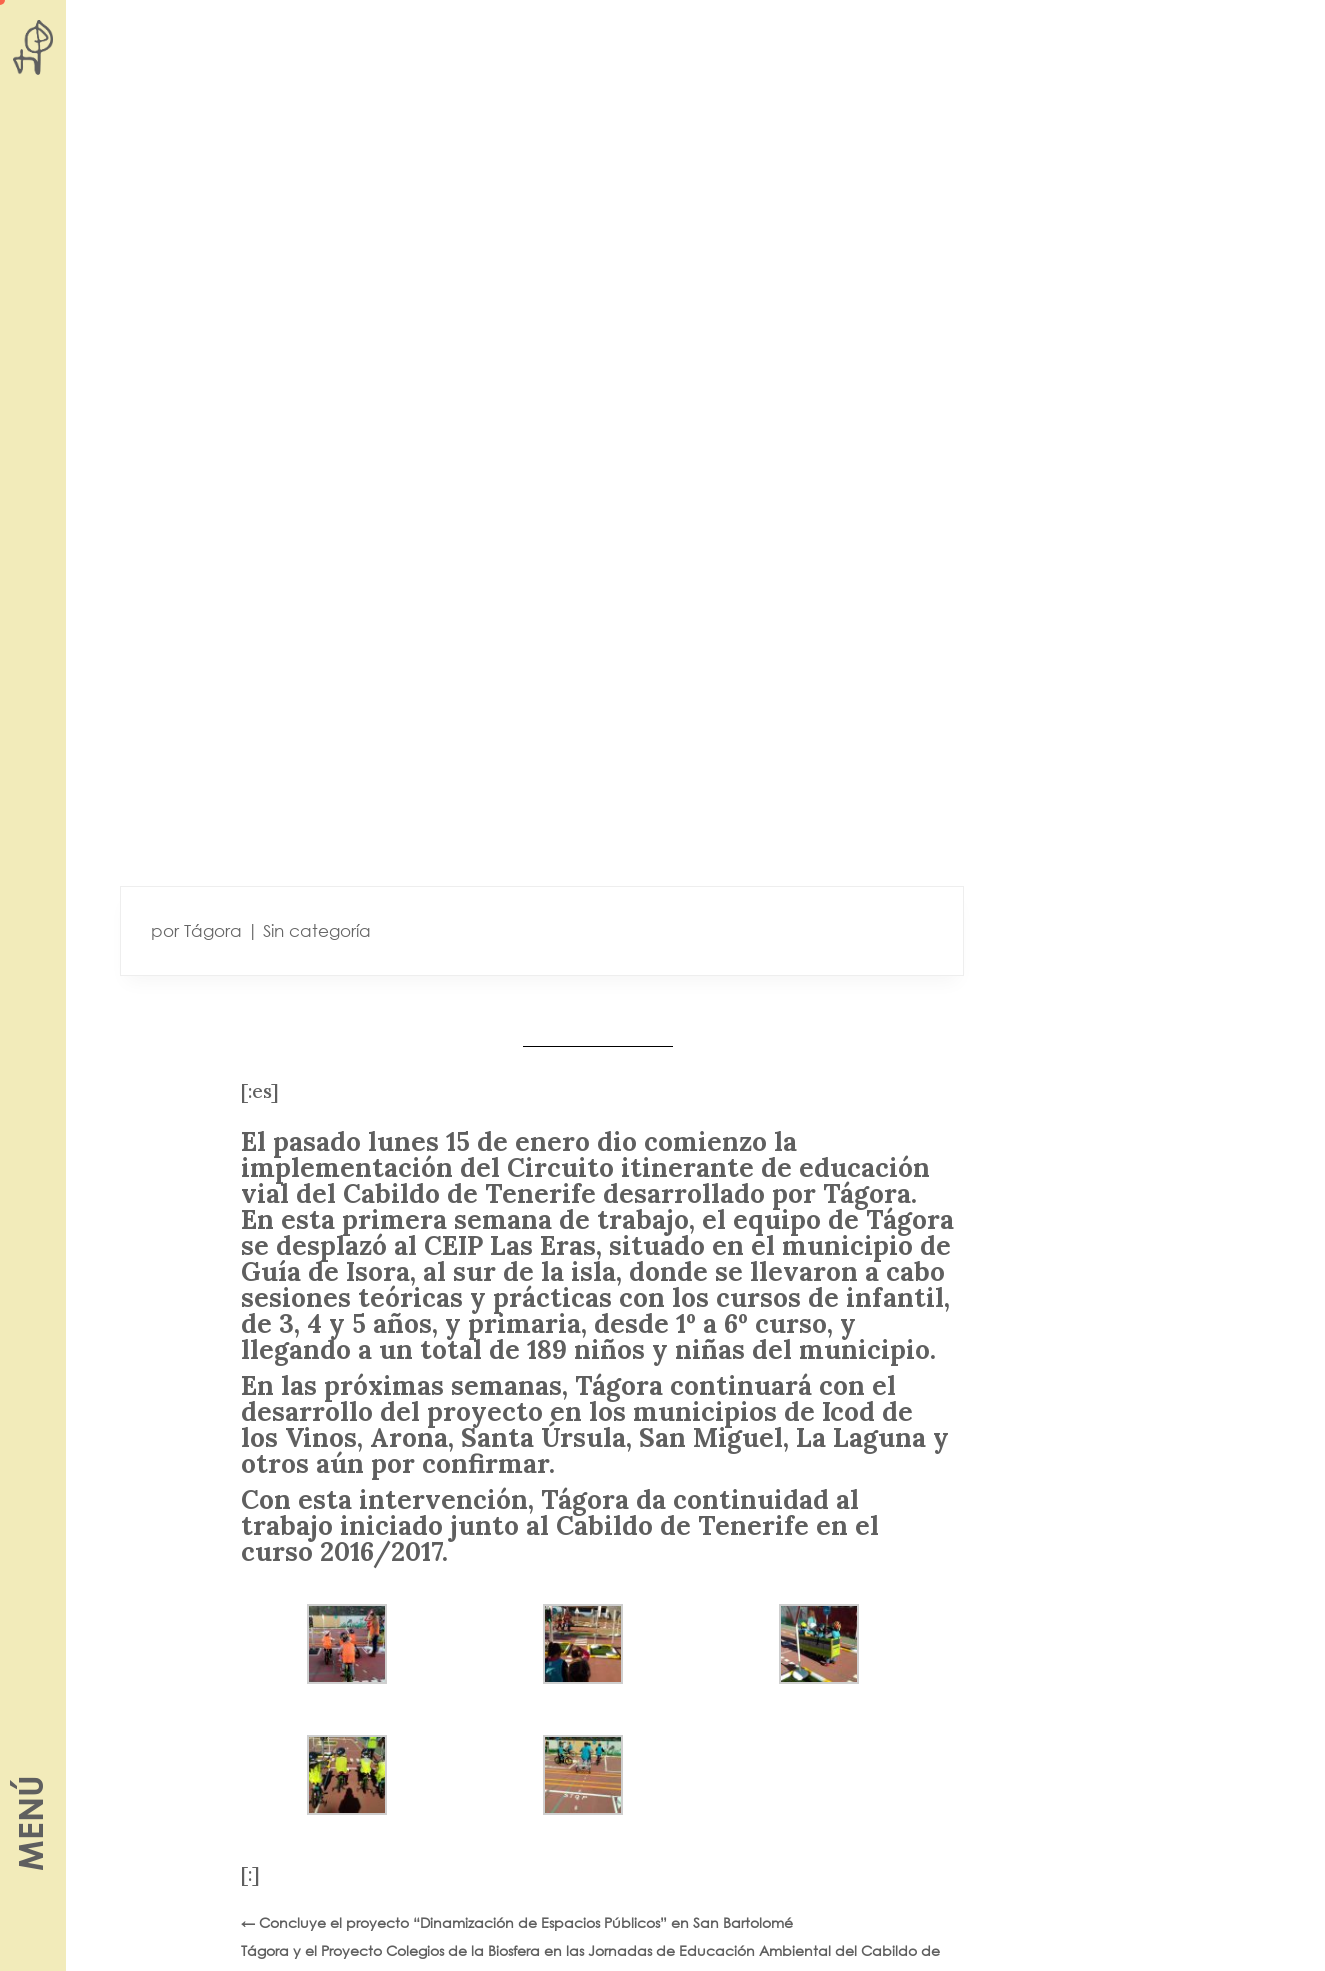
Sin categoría (317, 930)
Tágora (213, 930)
